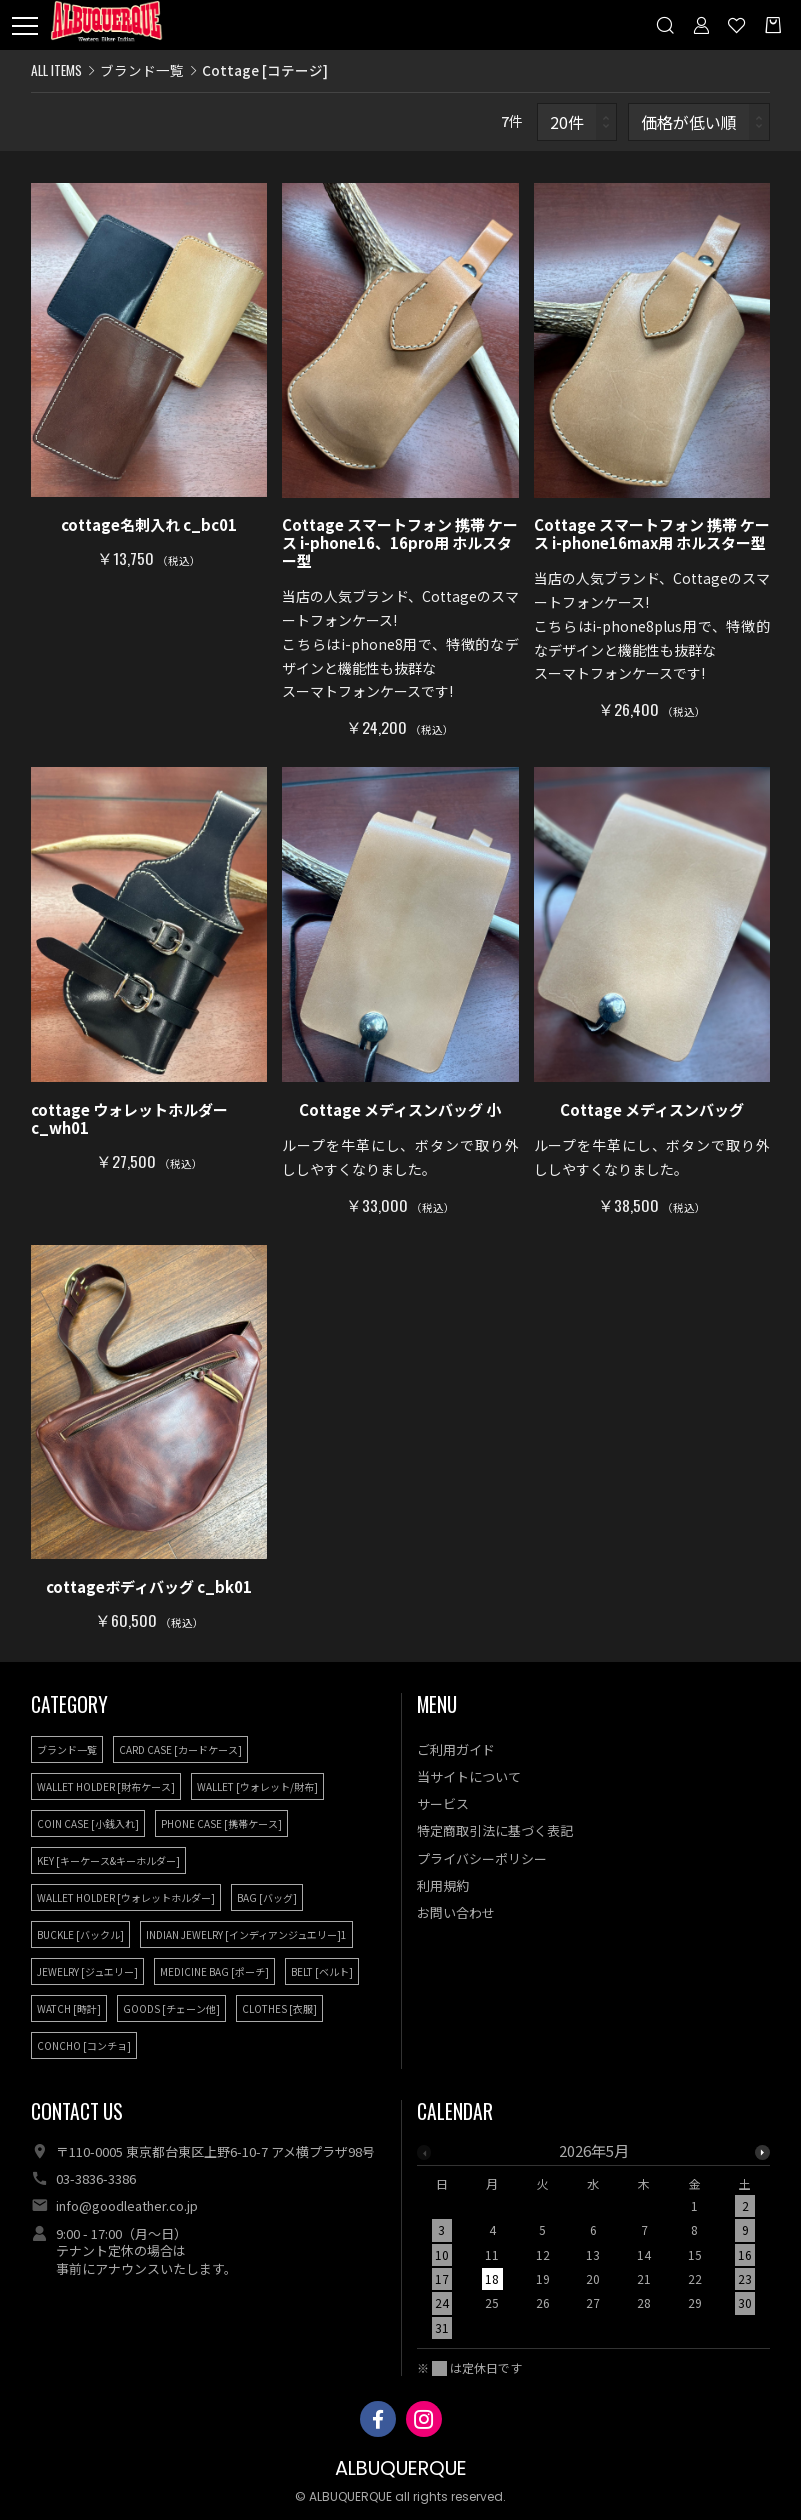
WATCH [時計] (69, 2008)
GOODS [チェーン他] (171, 2008)
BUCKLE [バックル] (80, 1934)
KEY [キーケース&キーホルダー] (108, 1860)
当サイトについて (469, 1776)
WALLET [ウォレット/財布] (257, 1786)
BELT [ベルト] (322, 1971)
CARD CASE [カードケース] (180, 1749)
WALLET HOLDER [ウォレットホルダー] (126, 1897)
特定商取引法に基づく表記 (495, 1830)
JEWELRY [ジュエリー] (87, 1971)
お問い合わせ (456, 1912)
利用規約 (443, 1885)
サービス (443, 1803)
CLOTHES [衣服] (279, 2008)
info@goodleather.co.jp (127, 2205)
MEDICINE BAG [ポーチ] (214, 1971)
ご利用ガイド (456, 1749)
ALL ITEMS (56, 70)
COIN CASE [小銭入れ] (88, 1823)
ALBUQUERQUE (401, 2468)
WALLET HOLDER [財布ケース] (106, 1786)
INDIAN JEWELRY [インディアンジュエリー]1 (246, 1934)
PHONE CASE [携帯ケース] (221, 1823)
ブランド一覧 (142, 70)
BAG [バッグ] (267, 1897)
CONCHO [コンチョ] (84, 2045)
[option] (594, 2245)
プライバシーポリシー (482, 1858)
